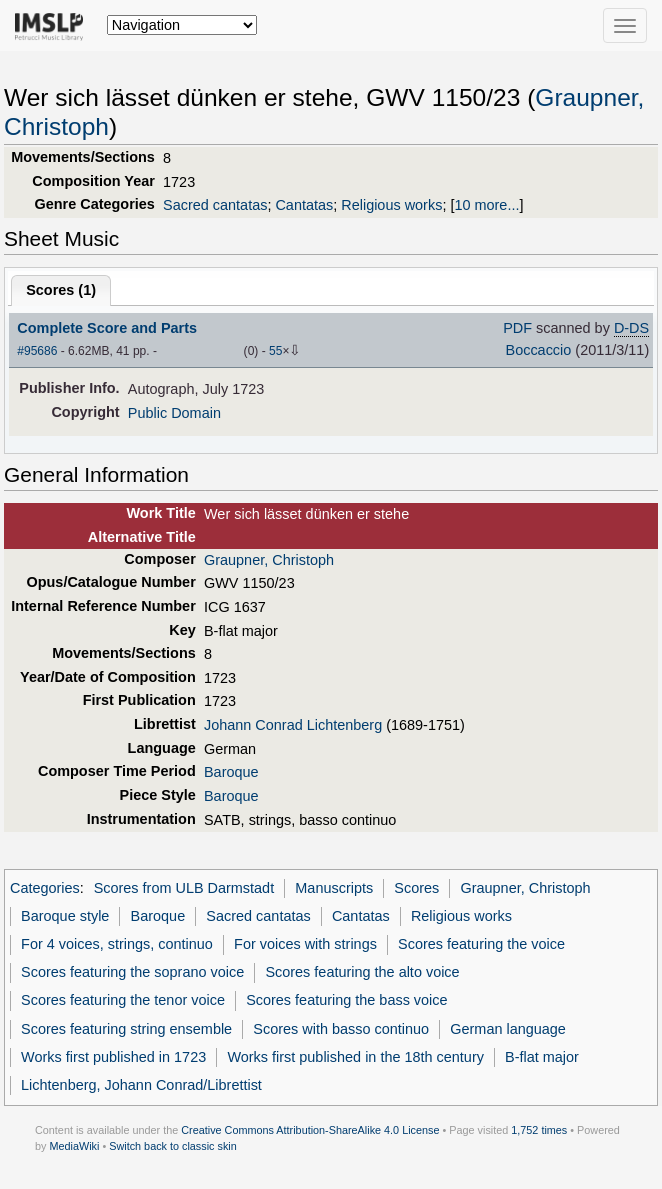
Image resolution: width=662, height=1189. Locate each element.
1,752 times (539, 1130)
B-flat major (542, 1057)
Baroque (231, 772)
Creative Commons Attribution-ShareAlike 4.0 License (310, 1130)
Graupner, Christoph (269, 560)
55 (275, 351)
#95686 (37, 351)
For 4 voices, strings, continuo (117, 944)
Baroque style (65, 916)
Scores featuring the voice (481, 944)
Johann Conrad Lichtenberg (293, 725)
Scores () (61, 290)
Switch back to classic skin (173, 1146)
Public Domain (174, 413)
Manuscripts (334, 888)
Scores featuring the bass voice (346, 1000)
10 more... (486, 205)
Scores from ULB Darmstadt (184, 888)
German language (508, 1029)
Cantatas (304, 205)
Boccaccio (539, 350)
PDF (517, 328)
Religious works (391, 205)
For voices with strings (305, 944)
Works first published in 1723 (113, 1057)
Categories (45, 888)
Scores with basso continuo (341, 1029)
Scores (416, 888)
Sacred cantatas (215, 205)
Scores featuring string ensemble (126, 1029)
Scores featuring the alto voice (362, 972)
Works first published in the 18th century (355, 1057)
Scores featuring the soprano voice (132, 972)
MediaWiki (74, 1146)
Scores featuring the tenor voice (123, 1000)
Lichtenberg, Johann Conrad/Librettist (141, 1085)
